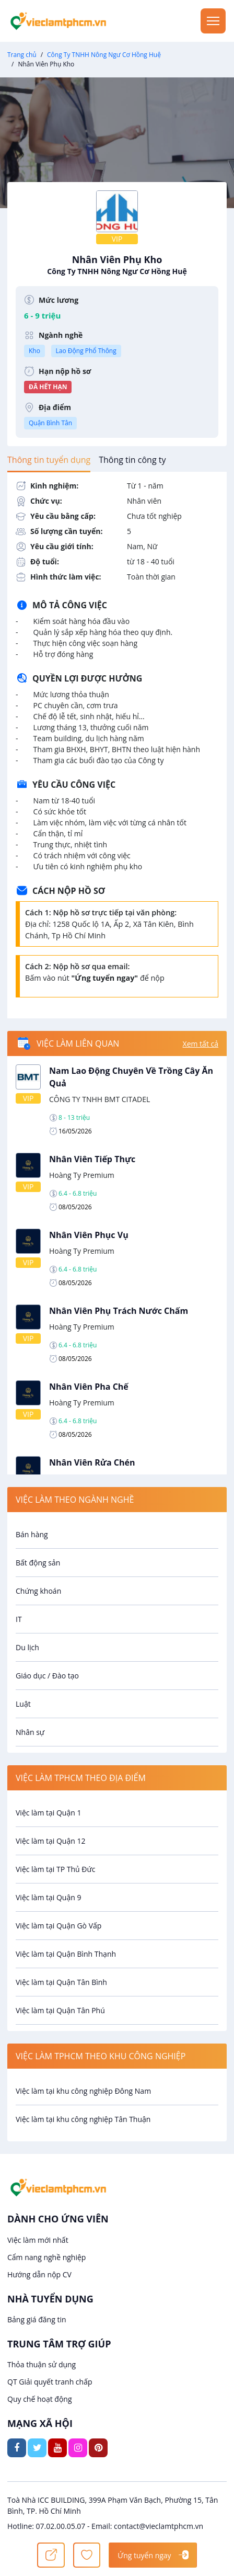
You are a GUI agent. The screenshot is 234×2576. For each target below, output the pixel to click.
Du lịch (27, 1647)
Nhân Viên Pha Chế (88, 1386)
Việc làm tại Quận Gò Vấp (58, 1926)
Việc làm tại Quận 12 (50, 1841)
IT (19, 1619)
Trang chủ (22, 54)
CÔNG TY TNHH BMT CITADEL (99, 1099)
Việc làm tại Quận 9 (48, 1897)
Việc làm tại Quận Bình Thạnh (66, 1954)
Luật (23, 1704)
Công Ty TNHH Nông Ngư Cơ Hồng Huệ (104, 54)
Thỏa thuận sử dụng (41, 2364)
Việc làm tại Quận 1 (48, 1813)
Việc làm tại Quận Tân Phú (60, 2010)
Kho (34, 350)
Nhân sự (30, 1732)
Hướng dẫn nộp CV (39, 2274)
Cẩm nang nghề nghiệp (46, 2257)
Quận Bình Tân (50, 422)
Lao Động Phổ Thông (86, 350)
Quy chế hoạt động (39, 2399)
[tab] (48, 459)
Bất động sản (38, 1563)
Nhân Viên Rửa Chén (92, 1462)
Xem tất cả (200, 1044)
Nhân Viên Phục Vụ (88, 1235)
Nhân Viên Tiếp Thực (92, 1159)
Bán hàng (32, 1534)
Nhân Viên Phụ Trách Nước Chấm (118, 1311)
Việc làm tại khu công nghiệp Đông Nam (83, 2091)
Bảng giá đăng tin (36, 2319)
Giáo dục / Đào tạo (47, 1676)
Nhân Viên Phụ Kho (117, 265)
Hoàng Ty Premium (81, 1175)
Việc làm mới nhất (37, 2240)
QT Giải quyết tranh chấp (49, 2382)
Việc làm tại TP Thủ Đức (55, 1869)
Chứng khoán (38, 1591)
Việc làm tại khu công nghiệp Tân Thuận (83, 2119)
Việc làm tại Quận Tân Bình (61, 1982)
